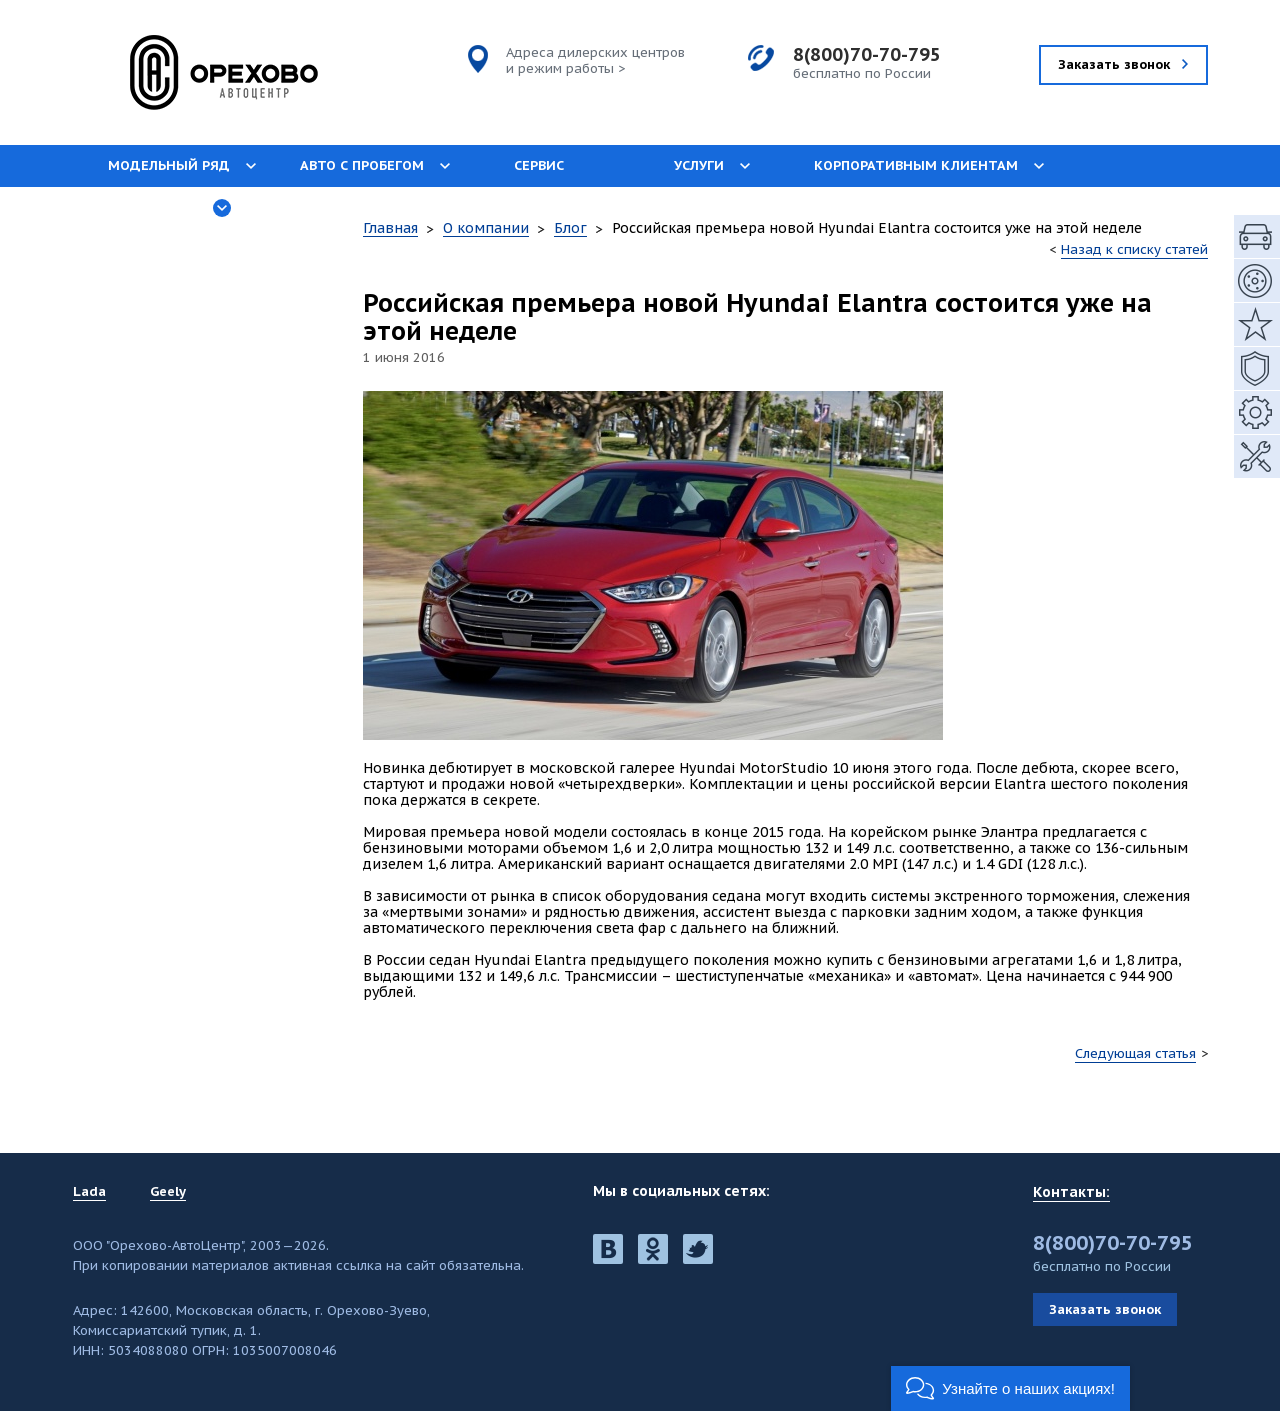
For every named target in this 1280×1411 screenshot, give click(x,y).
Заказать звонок (1105, 1309)
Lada (89, 1192)
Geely (168, 1192)
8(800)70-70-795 (867, 54)
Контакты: (1071, 1192)
